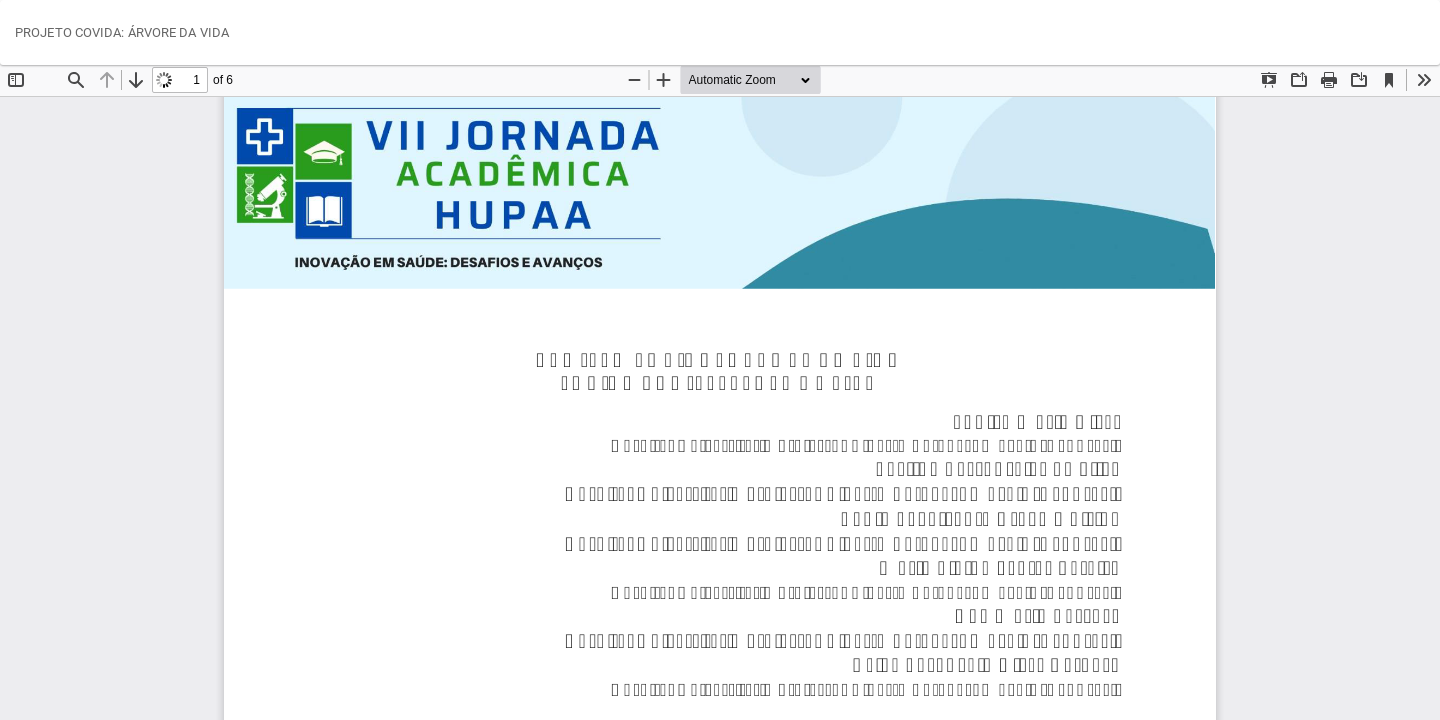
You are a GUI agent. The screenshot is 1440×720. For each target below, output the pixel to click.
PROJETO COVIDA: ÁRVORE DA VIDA (122, 32)
